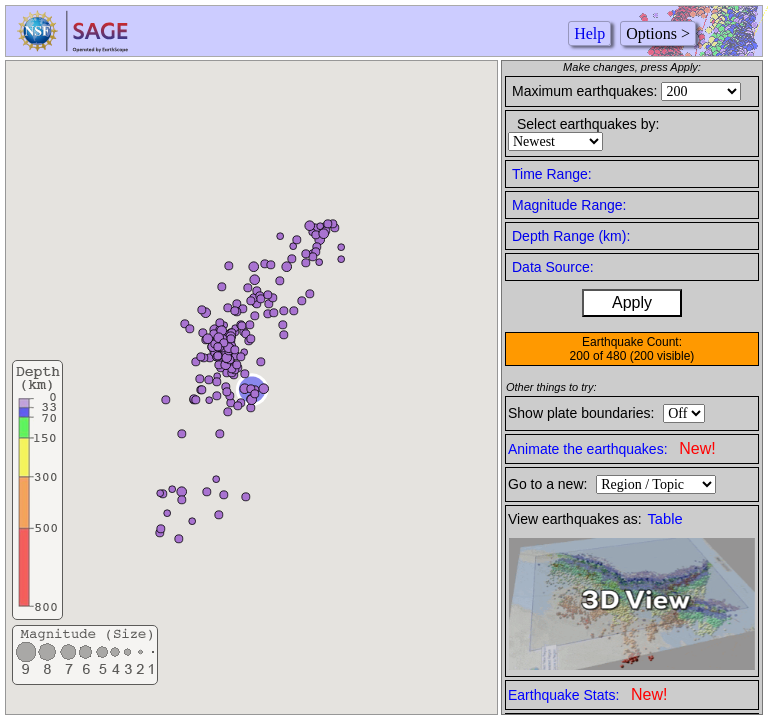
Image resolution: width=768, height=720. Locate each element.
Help (589, 33)
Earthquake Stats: (587, 694)
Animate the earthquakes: (612, 448)
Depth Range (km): (571, 236)
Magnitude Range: (569, 205)
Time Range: (552, 174)
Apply (632, 302)
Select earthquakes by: (588, 124)
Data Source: (553, 267)
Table (665, 519)
